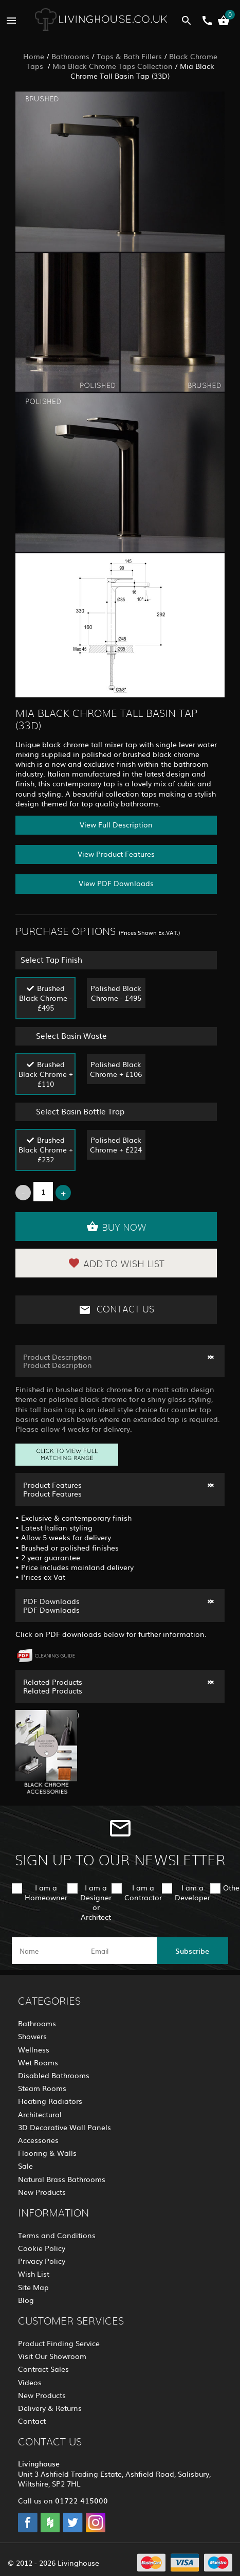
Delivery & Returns (50, 2408)
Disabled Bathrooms (53, 2075)
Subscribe (192, 1950)
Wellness (33, 2049)
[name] (47, 1950)
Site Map (33, 2287)
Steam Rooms (42, 2088)
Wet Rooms (38, 2062)
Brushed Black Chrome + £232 (46, 1149)
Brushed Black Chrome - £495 (45, 998)
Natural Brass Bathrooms (61, 2179)
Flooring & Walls (47, 2153)
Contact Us (116, 1310)
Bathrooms (70, 56)
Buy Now (116, 1226)
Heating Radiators (50, 2101)
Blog (26, 2300)
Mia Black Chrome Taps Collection (112, 66)
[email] (119, 1950)
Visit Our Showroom (52, 2356)
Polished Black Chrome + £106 (116, 1069)
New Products (42, 2192)
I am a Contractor (143, 1892)
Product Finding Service (59, 2343)
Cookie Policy (41, 2248)
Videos (30, 2382)
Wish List (33, 2273)
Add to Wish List (116, 1263)
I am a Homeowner (46, 1892)
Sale (25, 2165)
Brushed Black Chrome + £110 (46, 1074)
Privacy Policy (41, 2261)
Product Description (57, 1357)
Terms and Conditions (57, 2235)
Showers (32, 2036)
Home (33, 56)
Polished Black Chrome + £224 (116, 1144)
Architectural (40, 2114)
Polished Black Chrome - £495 (115, 993)
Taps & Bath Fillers (129, 56)
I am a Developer (192, 1892)
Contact (32, 2421)
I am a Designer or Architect (96, 1902)
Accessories (38, 2140)
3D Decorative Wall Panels (64, 2127)
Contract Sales (43, 2369)
